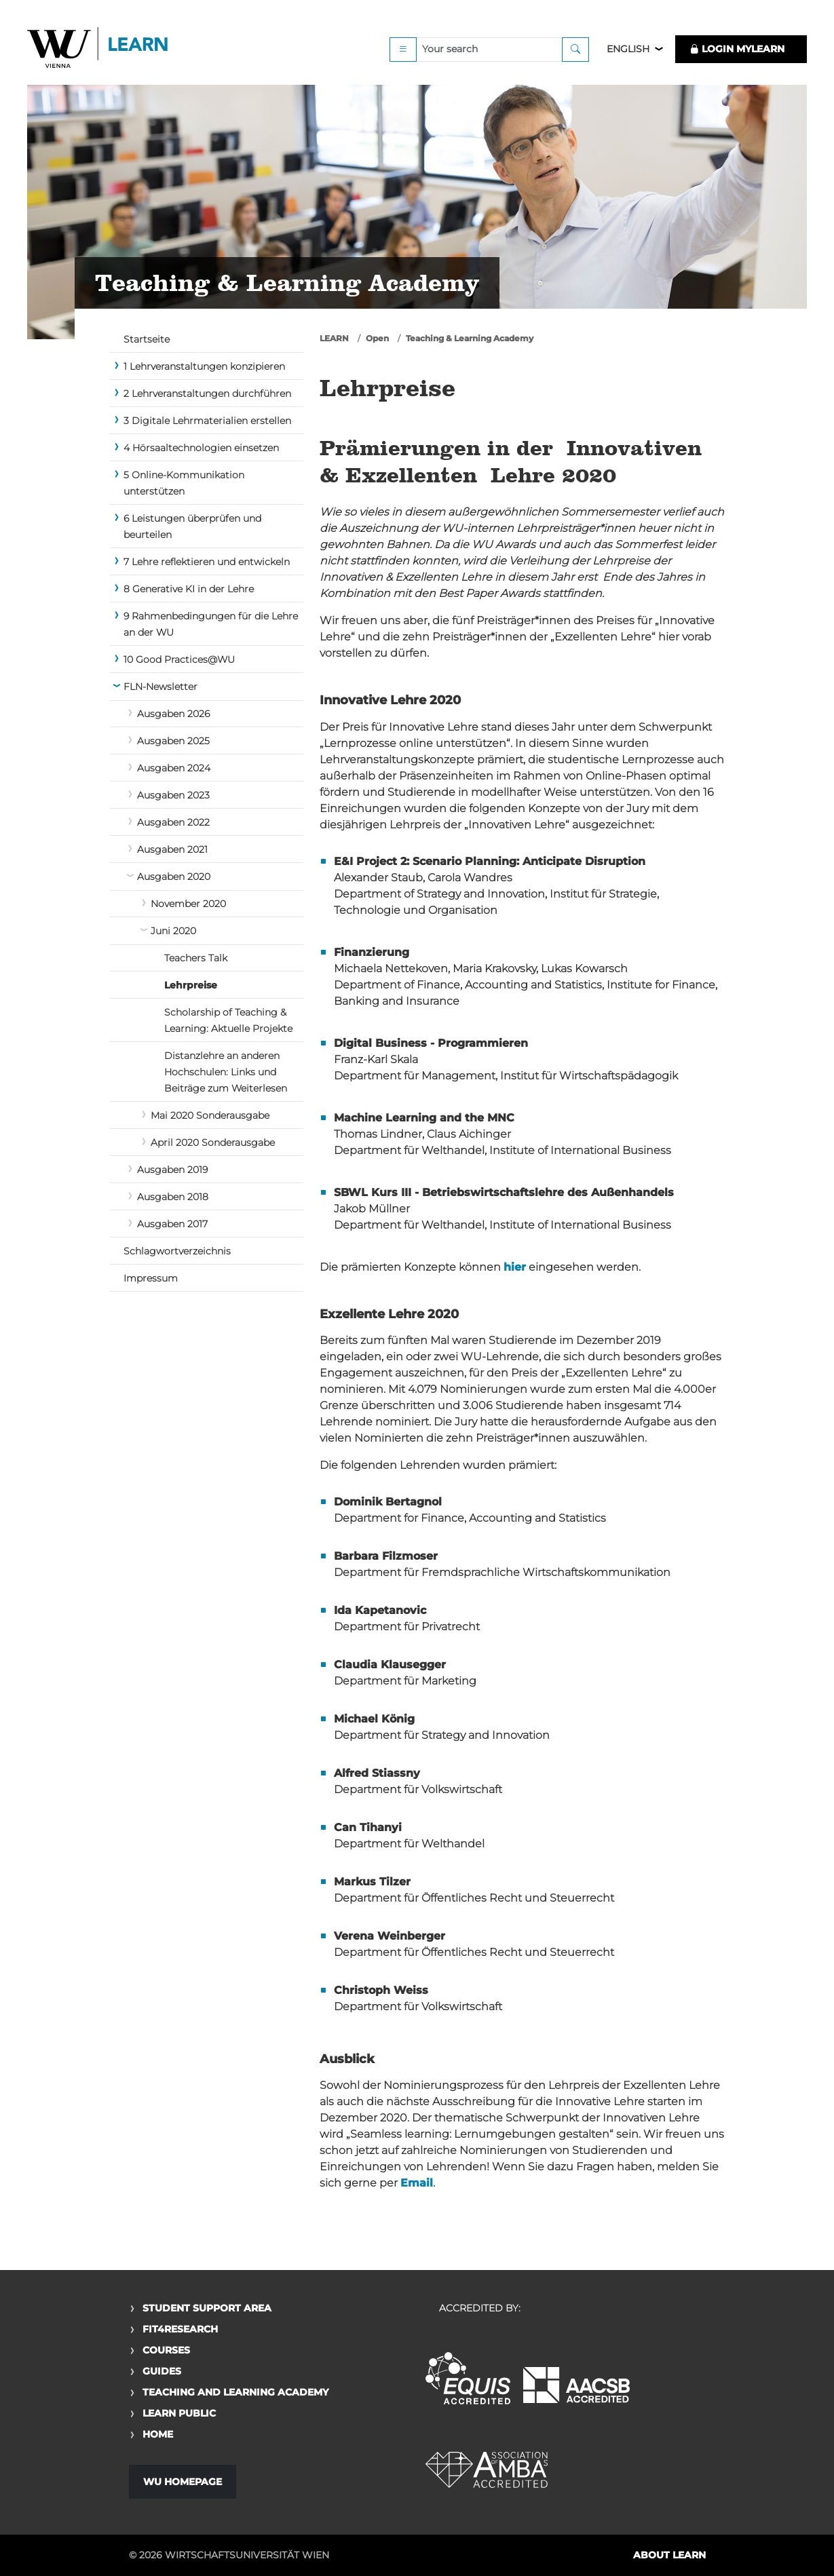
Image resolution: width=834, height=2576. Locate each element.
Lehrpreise (190, 985)
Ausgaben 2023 (173, 795)
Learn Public (179, 2413)
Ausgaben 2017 (172, 1224)
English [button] (628, 49)
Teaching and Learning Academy (235, 2392)
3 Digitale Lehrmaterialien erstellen (207, 421)
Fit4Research (180, 2329)
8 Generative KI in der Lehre (189, 589)
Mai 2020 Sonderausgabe (210, 1115)
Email (416, 2182)
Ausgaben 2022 (173, 822)
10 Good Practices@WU (179, 659)
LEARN (334, 338)
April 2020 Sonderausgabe (213, 1142)
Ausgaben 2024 (173, 768)
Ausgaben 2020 (173, 876)
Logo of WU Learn (98, 49)
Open (377, 338)
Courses (166, 2350)
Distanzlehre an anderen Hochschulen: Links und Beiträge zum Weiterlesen (225, 1072)
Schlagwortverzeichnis (177, 1251)
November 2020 (188, 904)
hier (515, 1267)
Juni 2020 (173, 931)
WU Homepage (182, 2482)
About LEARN (669, 2555)
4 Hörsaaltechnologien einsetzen (201, 448)
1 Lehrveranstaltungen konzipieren (204, 366)
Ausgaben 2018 (172, 1197)
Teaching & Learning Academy (469, 338)
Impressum (151, 1278)
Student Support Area (207, 2308)
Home (158, 2434)
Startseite (147, 339)
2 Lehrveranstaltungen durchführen (207, 393)
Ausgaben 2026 (173, 714)
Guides (162, 2371)
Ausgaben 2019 (172, 1170)
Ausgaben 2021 (172, 849)
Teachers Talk (195, 958)
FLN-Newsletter (160, 686)
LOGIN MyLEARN (736, 49)
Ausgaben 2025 (173, 741)
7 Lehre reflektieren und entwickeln (207, 562)
